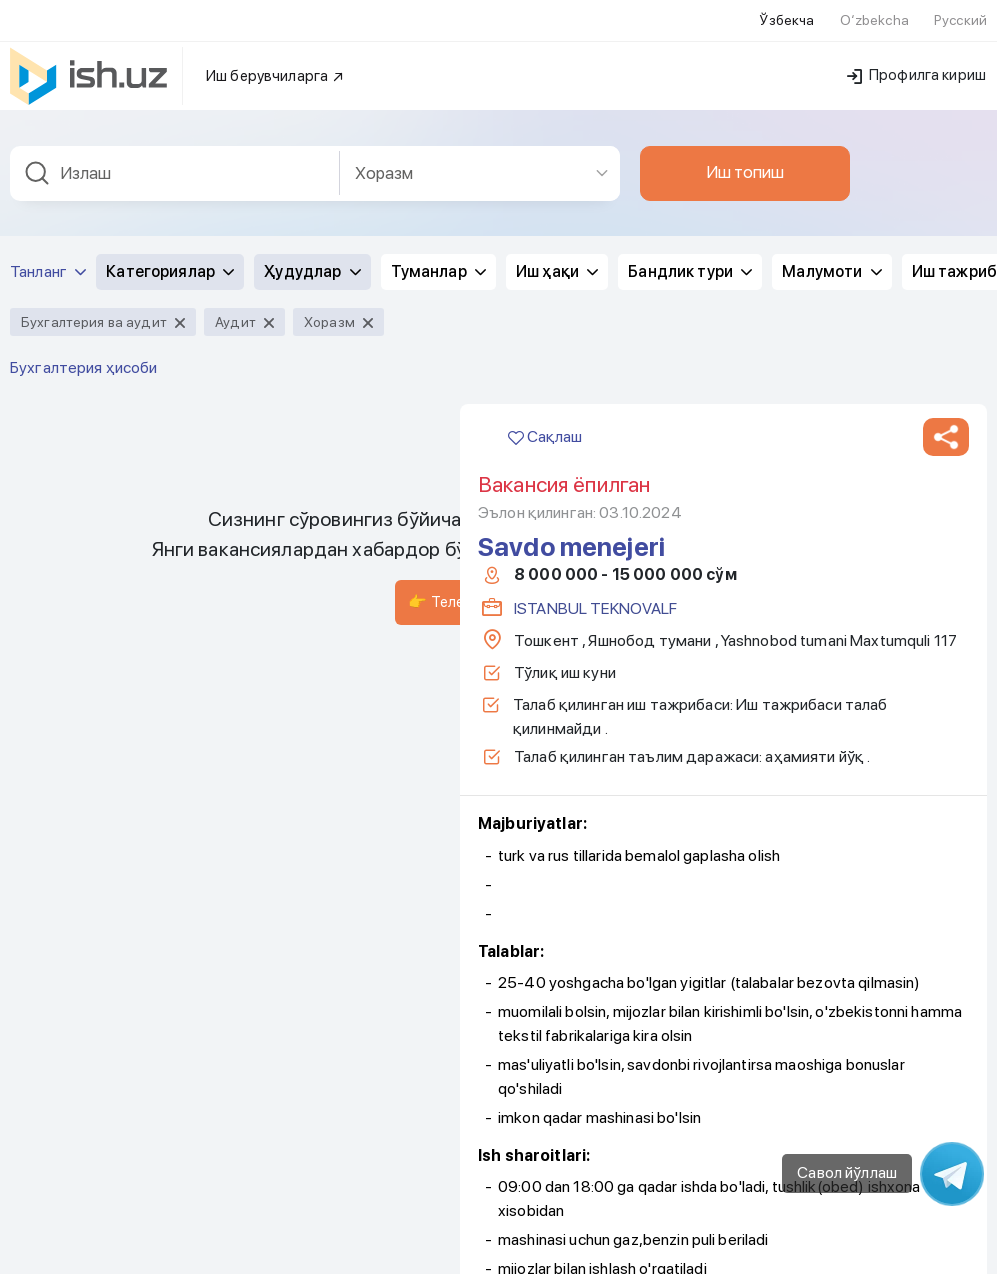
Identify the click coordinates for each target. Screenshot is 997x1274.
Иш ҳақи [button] (557, 259)
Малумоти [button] (831, 259)
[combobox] (175, 161)
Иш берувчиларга (275, 64)
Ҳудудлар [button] (312, 259)
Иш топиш (745, 160)
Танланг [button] (48, 259)
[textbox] (175, 161)
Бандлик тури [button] (690, 259)
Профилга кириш (916, 63)
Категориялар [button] (170, 259)
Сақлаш (545, 424)
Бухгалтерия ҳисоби (84, 355)
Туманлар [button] (438, 259)
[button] (946, 425)
